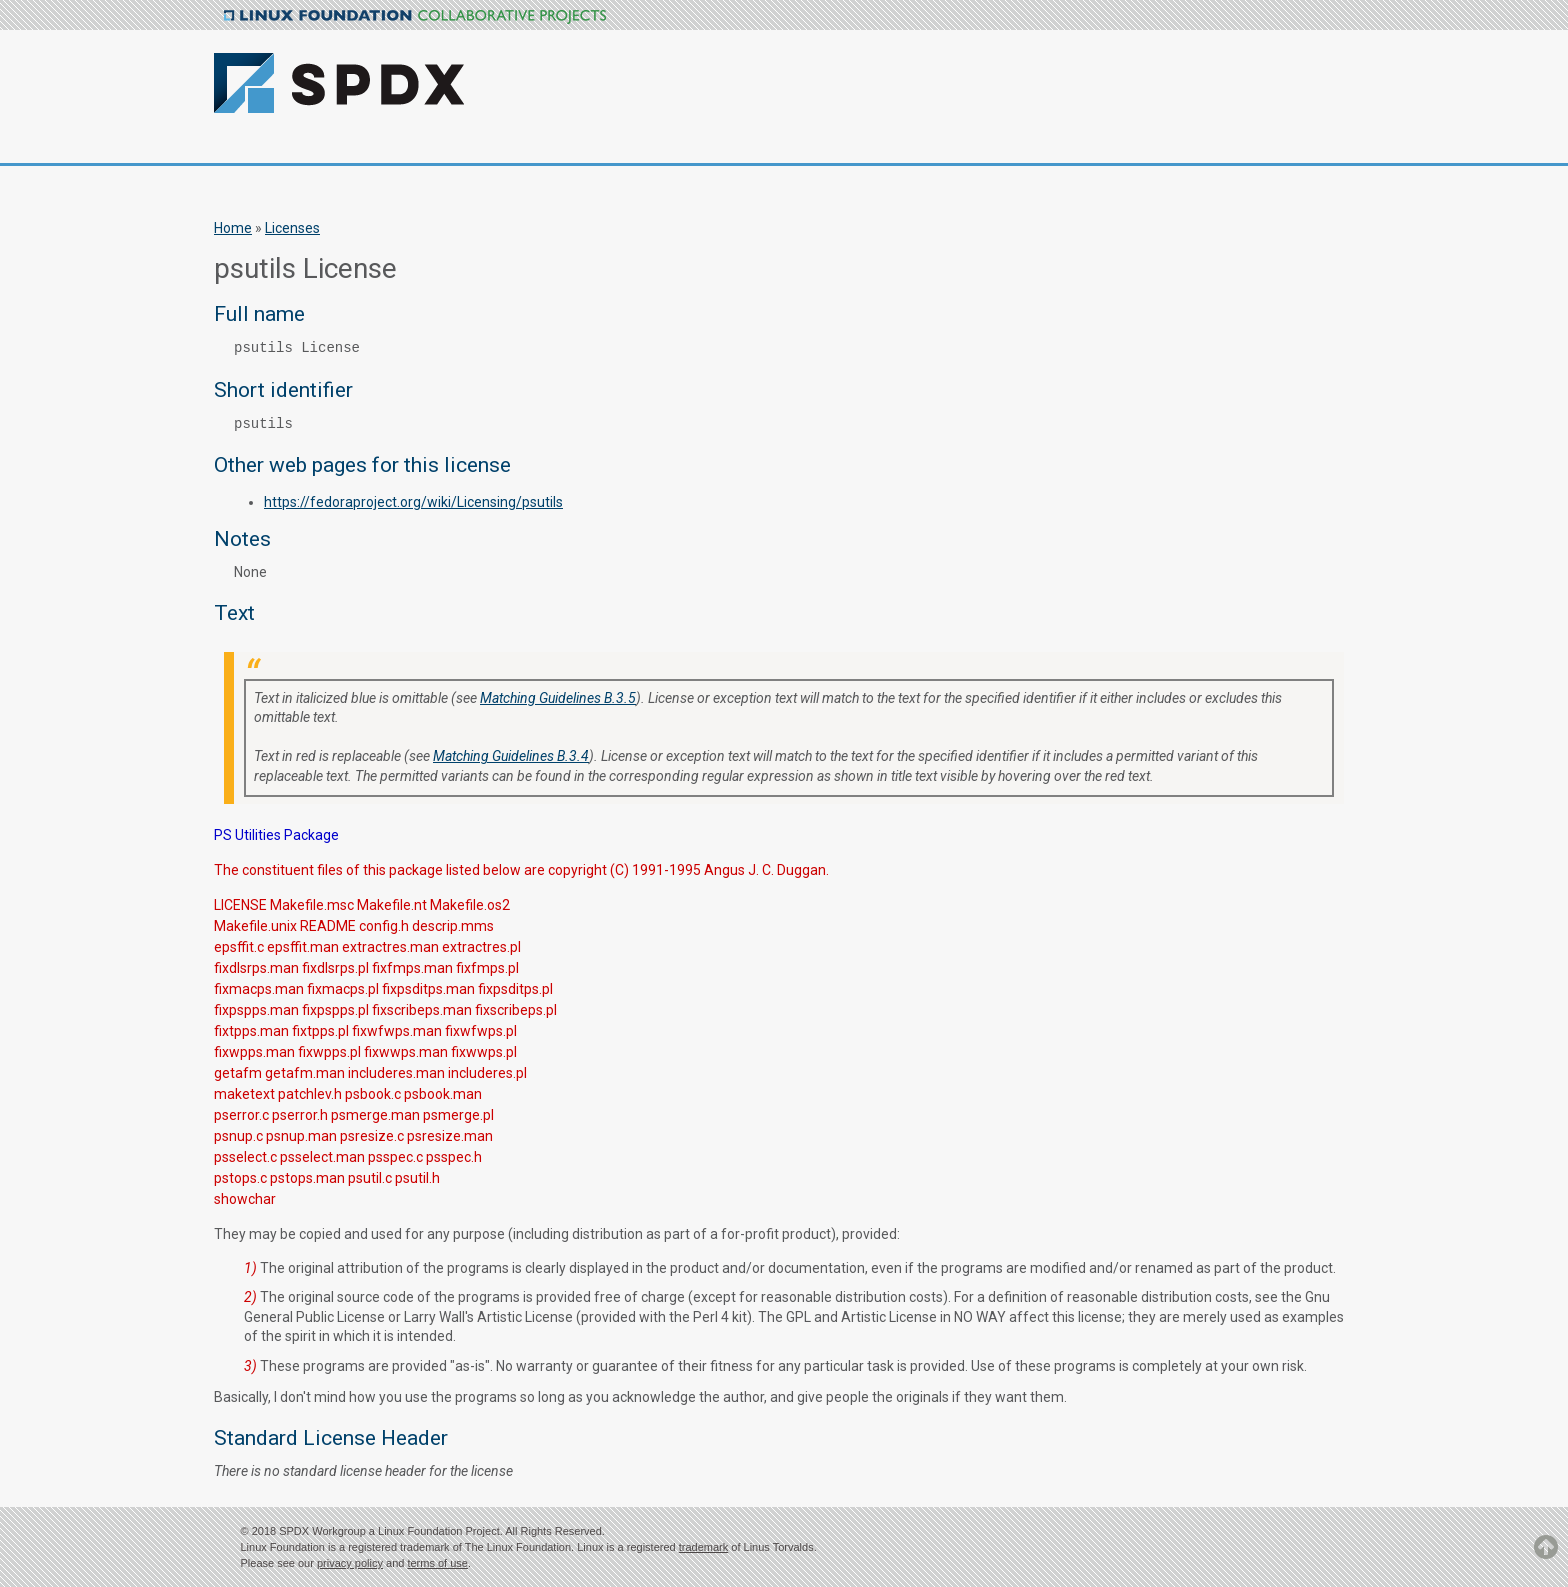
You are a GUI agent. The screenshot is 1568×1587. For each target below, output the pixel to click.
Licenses (292, 228)
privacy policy (350, 1563)
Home (233, 228)
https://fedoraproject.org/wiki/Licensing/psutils (413, 502)
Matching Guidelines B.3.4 (511, 756)
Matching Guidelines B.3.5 (558, 698)
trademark (704, 1547)
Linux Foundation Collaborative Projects (415, 17)
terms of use (437, 1563)
